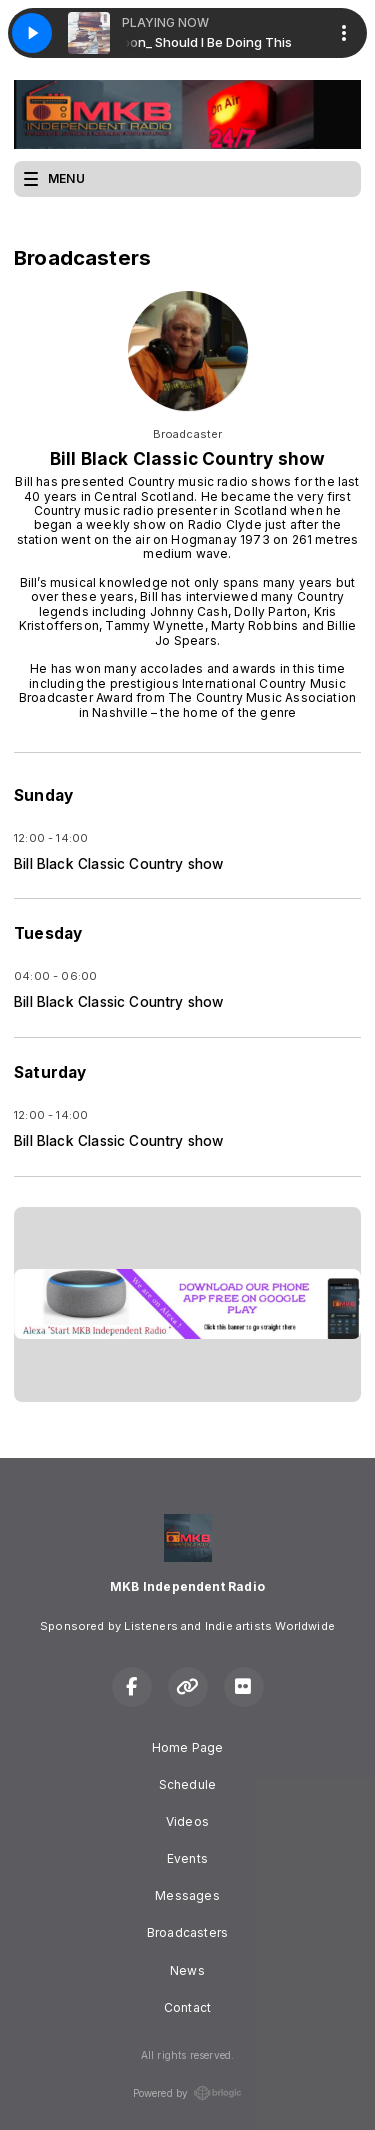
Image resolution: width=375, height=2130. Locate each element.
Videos (187, 1821)
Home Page (188, 1747)
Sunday (43, 795)
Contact (187, 2007)
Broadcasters (187, 1932)
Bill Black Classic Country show (119, 864)
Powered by (188, 2093)
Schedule (187, 1784)
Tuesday (48, 933)
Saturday (50, 1072)
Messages (187, 1895)
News (187, 1970)
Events (187, 1858)
